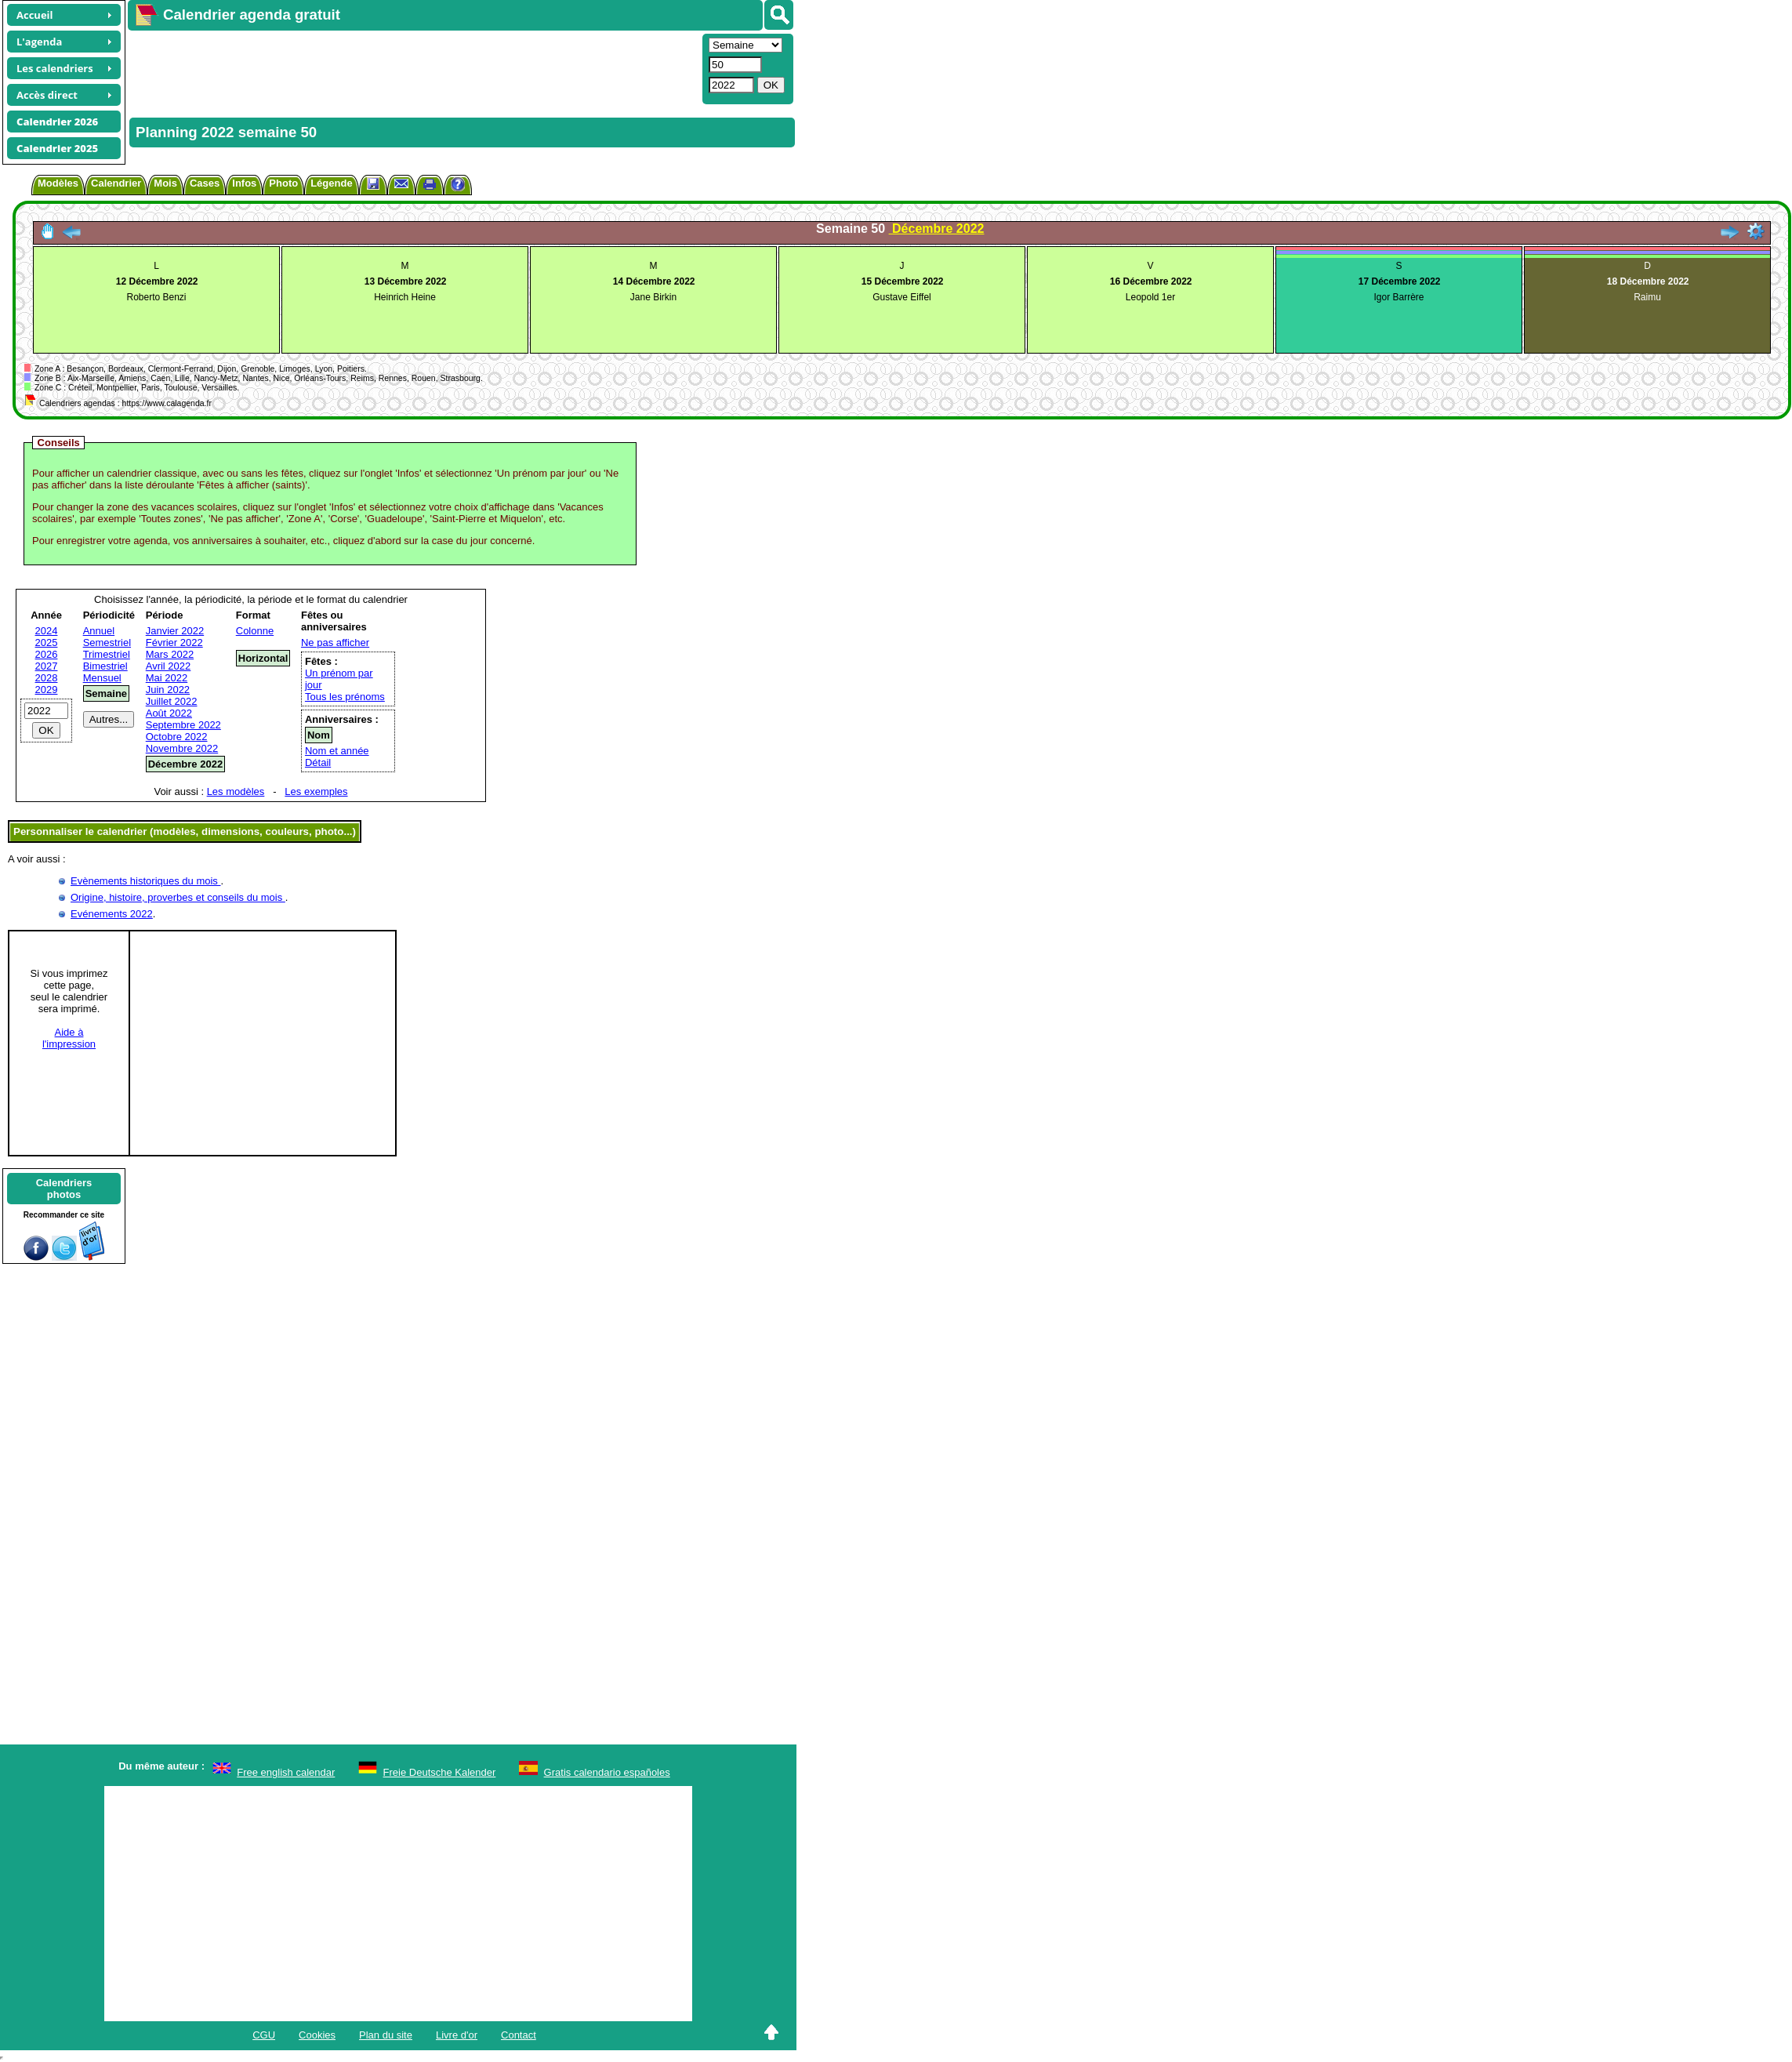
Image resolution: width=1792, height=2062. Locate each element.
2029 (46, 689)
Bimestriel (105, 666)
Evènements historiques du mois (145, 881)
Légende (331, 183)
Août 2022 (169, 713)
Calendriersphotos (64, 1188)
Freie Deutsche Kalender (439, 1772)
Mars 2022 (170, 654)
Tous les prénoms (345, 696)
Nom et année (337, 751)
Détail (318, 762)
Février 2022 (174, 642)
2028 (46, 678)
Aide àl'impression (69, 1038)
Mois (165, 183)
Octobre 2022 (177, 736)
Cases (204, 183)
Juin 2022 (168, 689)
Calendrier (116, 183)
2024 (46, 631)
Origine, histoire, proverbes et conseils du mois (178, 897)
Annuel (98, 631)
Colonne (255, 631)
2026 (46, 654)
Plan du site (385, 2035)
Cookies (317, 2035)
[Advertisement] (413, 67)
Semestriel (107, 642)
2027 (46, 666)
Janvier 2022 (175, 631)
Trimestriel (106, 654)
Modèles (58, 183)
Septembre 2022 (183, 725)
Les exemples (316, 791)
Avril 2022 (168, 666)
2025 (46, 642)
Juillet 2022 (172, 701)
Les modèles (236, 791)
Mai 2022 (166, 678)
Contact (518, 2035)
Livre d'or (456, 2035)
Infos (244, 183)
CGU (263, 2035)
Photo (283, 183)
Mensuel (102, 678)
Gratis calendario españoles (607, 1772)
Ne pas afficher (335, 642)
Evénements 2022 (112, 914)
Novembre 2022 (182, 748)
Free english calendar (286, 1772)
